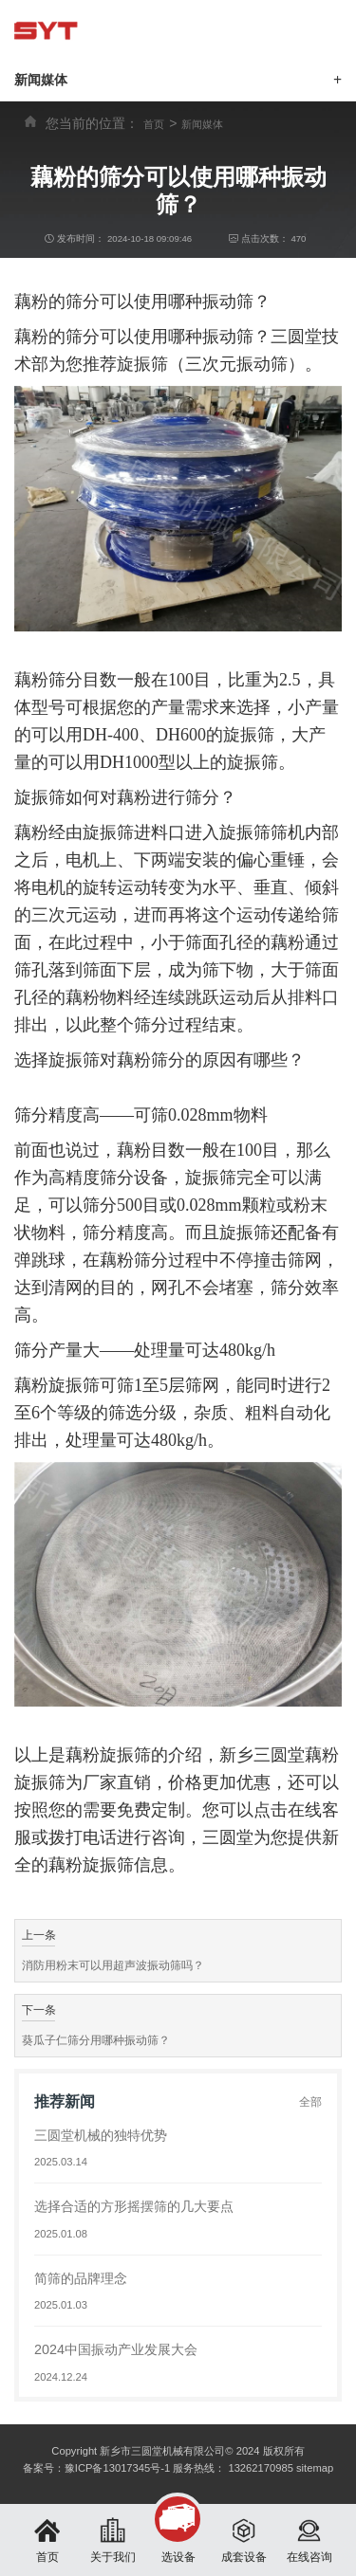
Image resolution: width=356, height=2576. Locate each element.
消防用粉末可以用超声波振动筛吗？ (113, 1965)
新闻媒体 (202, 124)
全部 (310, 2102)
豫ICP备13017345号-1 (117, 2468)
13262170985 (260, 2468)
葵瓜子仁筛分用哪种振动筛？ (96, 2040)
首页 (153, 124)
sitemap (314, 2468)
